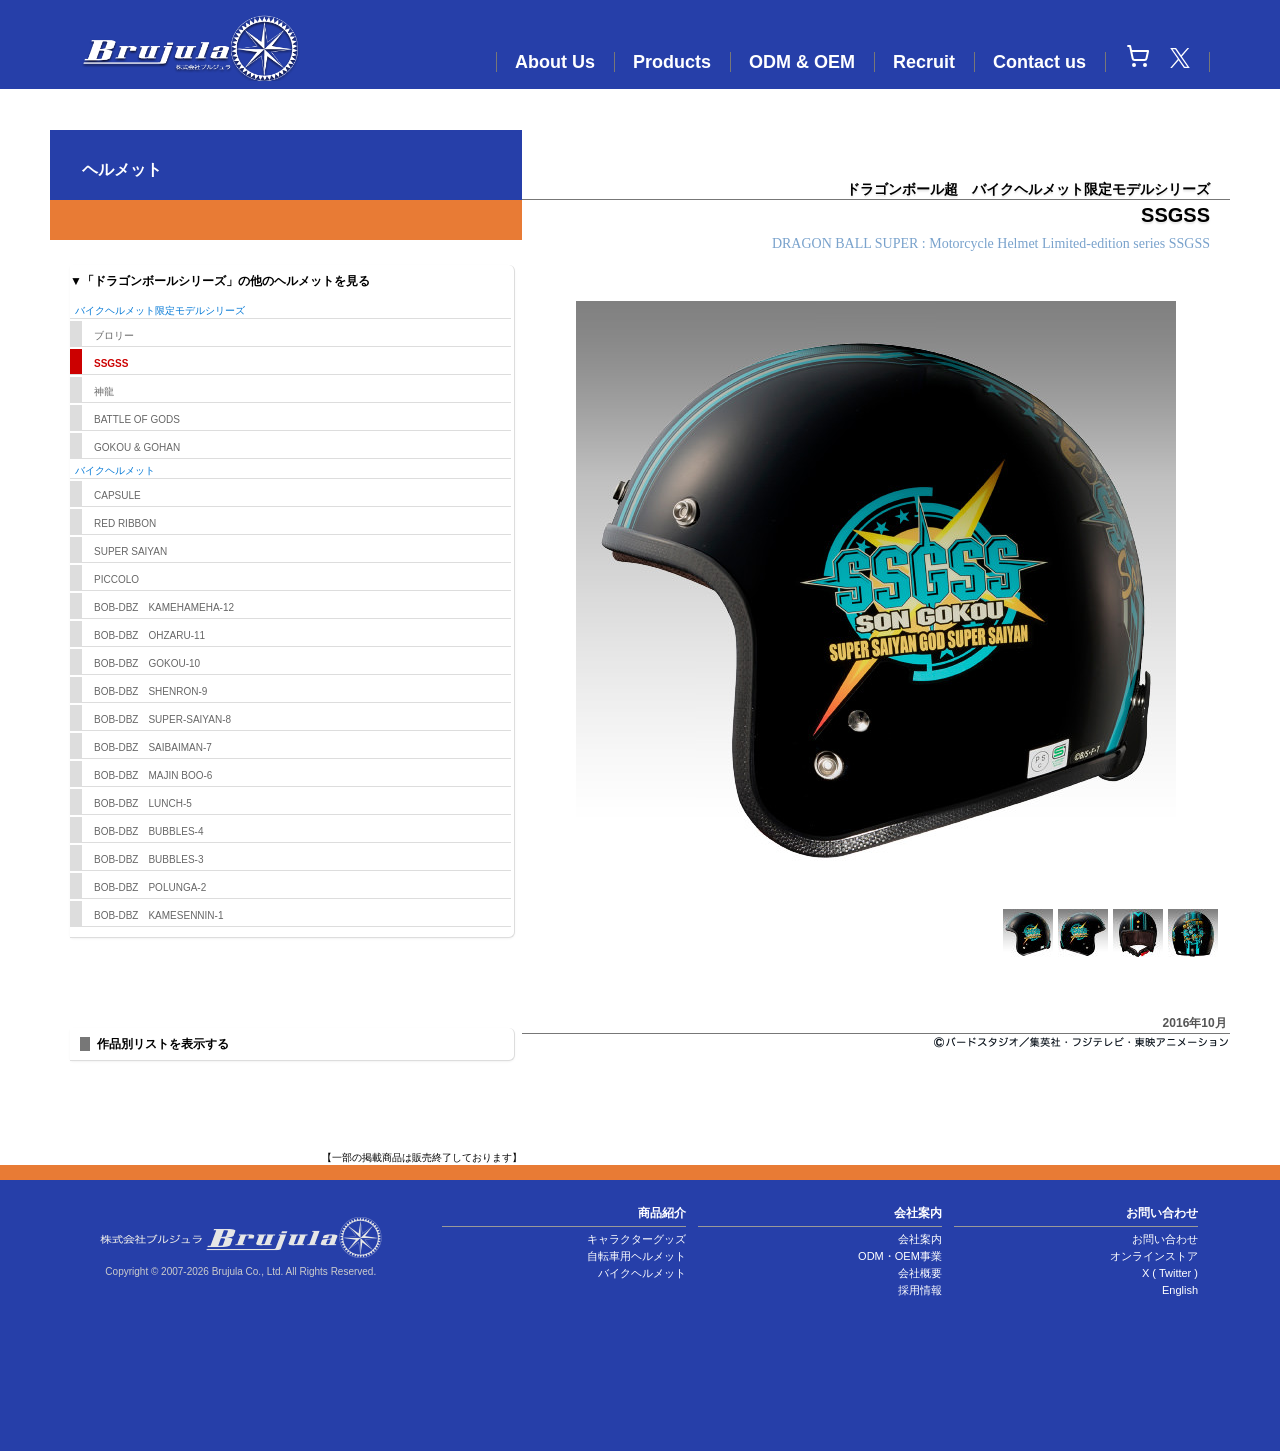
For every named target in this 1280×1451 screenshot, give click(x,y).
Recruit (924, 62)
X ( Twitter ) (1170, 1273)
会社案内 (920, 1239)
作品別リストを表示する (163, 1044)
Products (672, 62)
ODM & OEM (802, 62)
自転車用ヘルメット (636, 1256)
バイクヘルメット (642, 1273)
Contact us (1039, 62)
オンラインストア (1154, 1256)
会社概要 (920, 1273)
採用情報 (920, 1290)
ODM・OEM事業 (900, 1256)
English (1180, 1290)
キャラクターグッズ (636, 1239)
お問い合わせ (1165, 1239)
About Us (555, 62)
